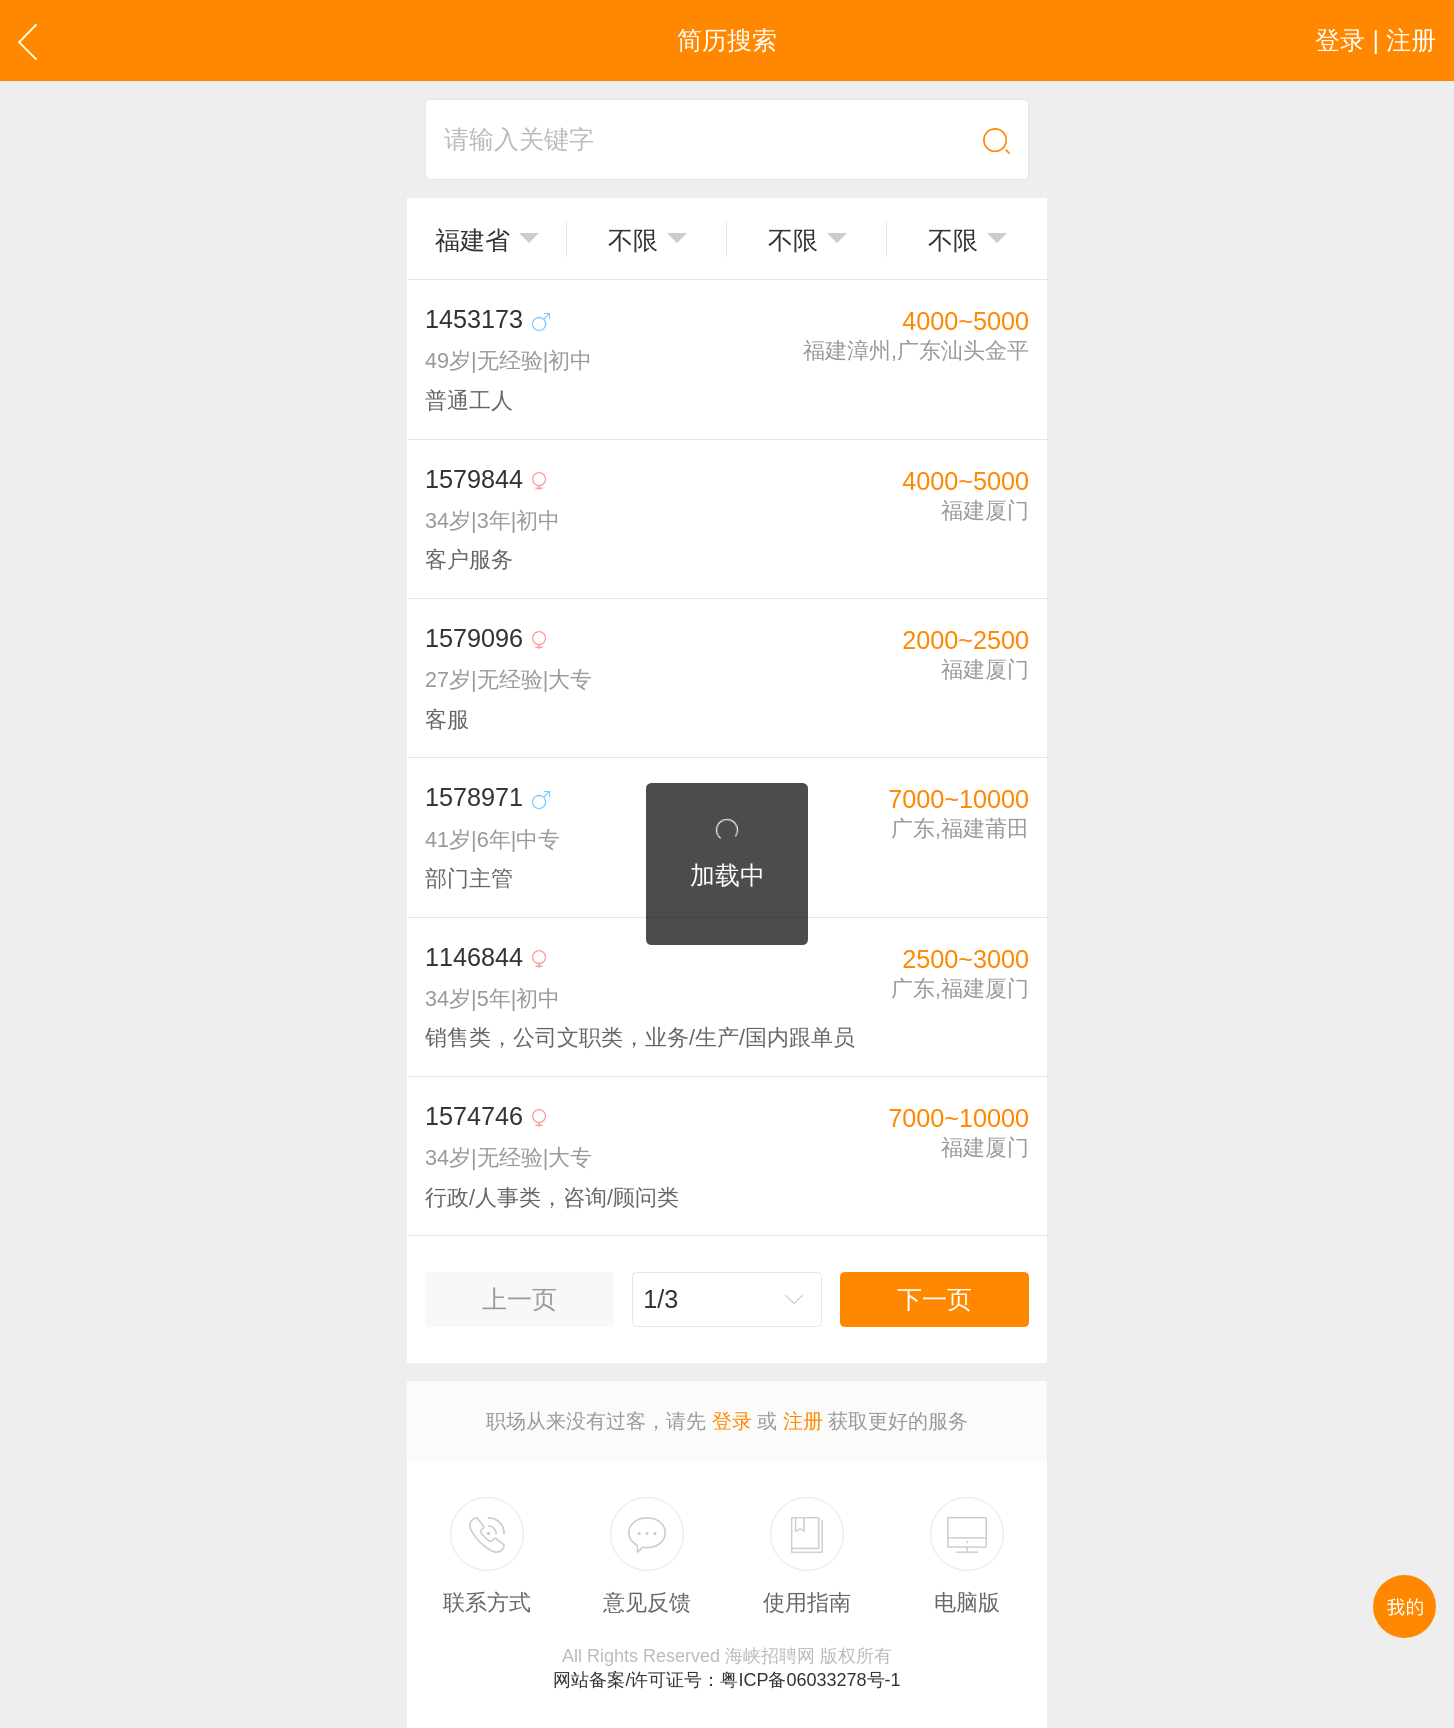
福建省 (472, 240)
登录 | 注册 (1375, 40)
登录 (732, 1421)
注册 (803, 1421)
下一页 (934, 1299)
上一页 (519, 1299)
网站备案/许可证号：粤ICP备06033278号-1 (726, 1680)
